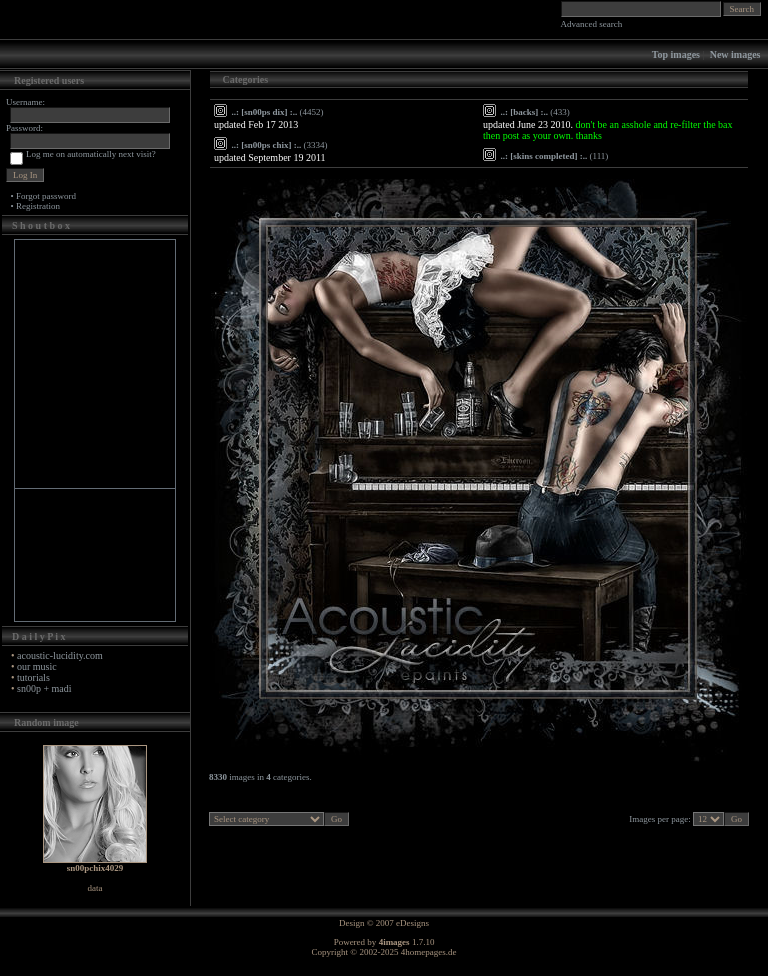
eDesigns (412, 923)
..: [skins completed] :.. (544, 156)
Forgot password (46, 196)
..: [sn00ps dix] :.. (265, 112)
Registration (38, 206)
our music (37, 666)
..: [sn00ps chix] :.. (267, 145)
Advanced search (592, 24)
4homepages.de (429, 952)
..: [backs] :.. (525, 112)
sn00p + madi (44, 688)
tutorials (33, 677)
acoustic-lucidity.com (60, 655)
